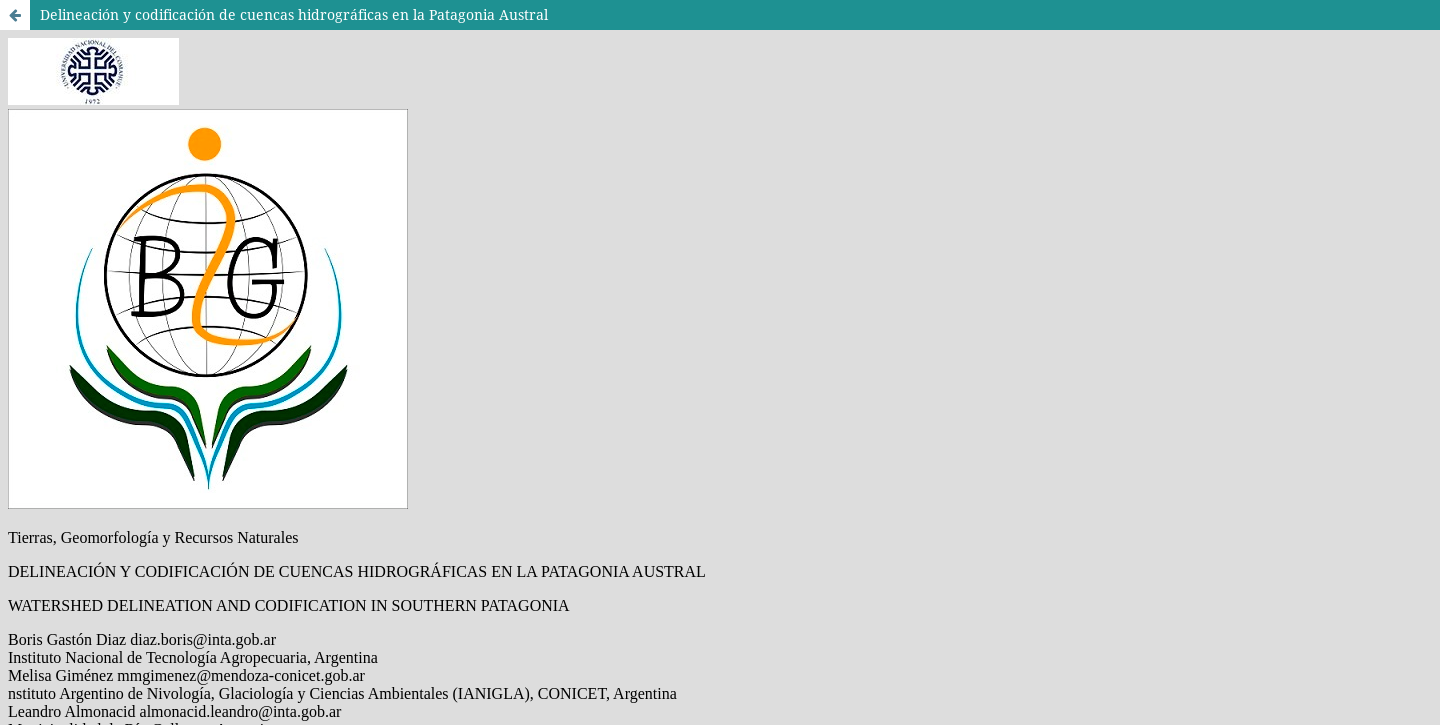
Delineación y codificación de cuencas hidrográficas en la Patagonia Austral (294, 14)
